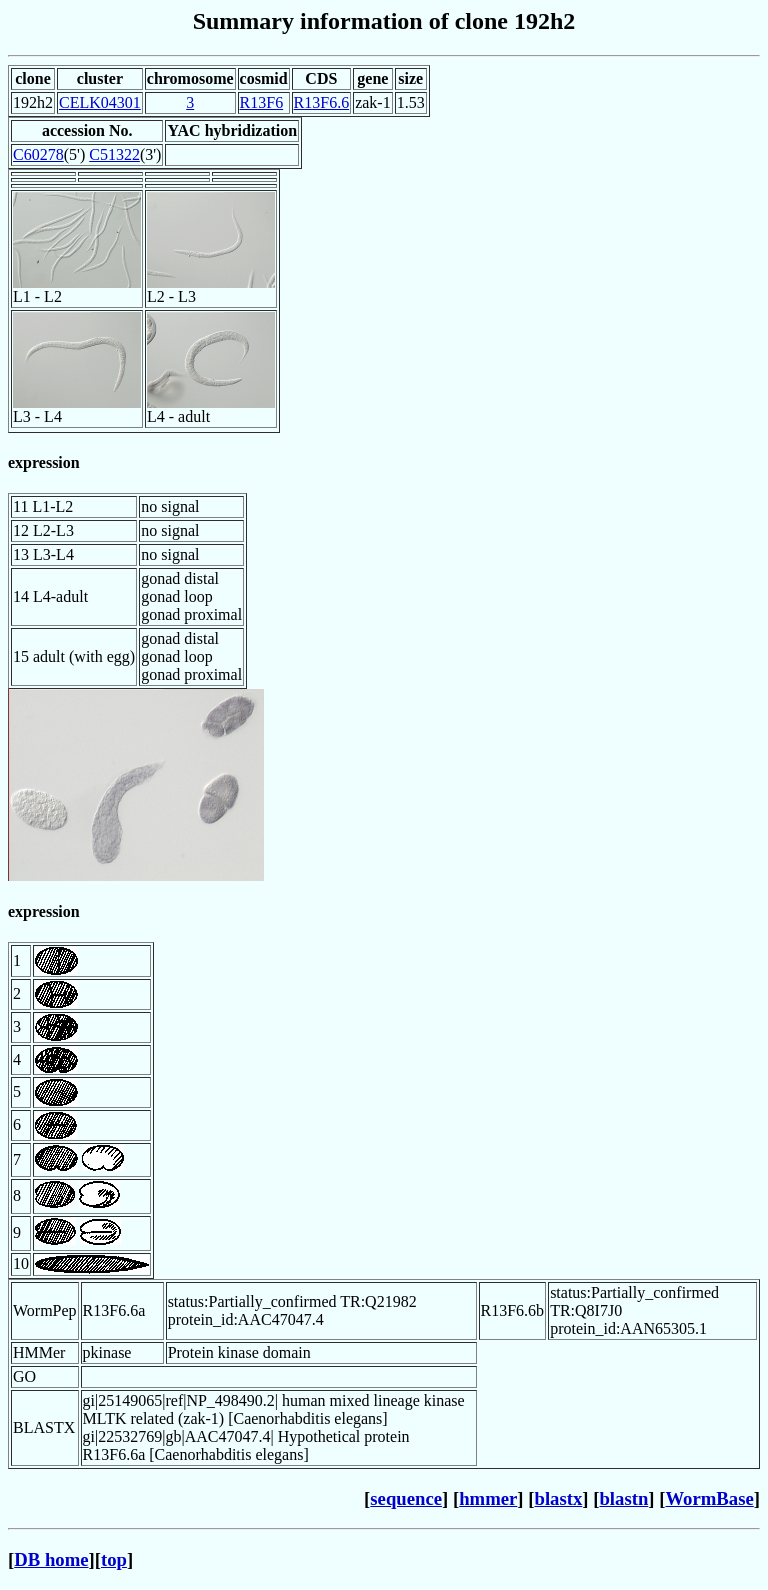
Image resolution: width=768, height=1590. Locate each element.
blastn (623, 1498)
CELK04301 (100, 102)
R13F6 (262, 102)
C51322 (114, 154)
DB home (51, 1559)
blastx (559, 1498)
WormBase (709, 1498)
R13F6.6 (322, 102)
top (114, 1559)
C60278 (38, 154)
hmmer (488, 1498)
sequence (406, 1498)
